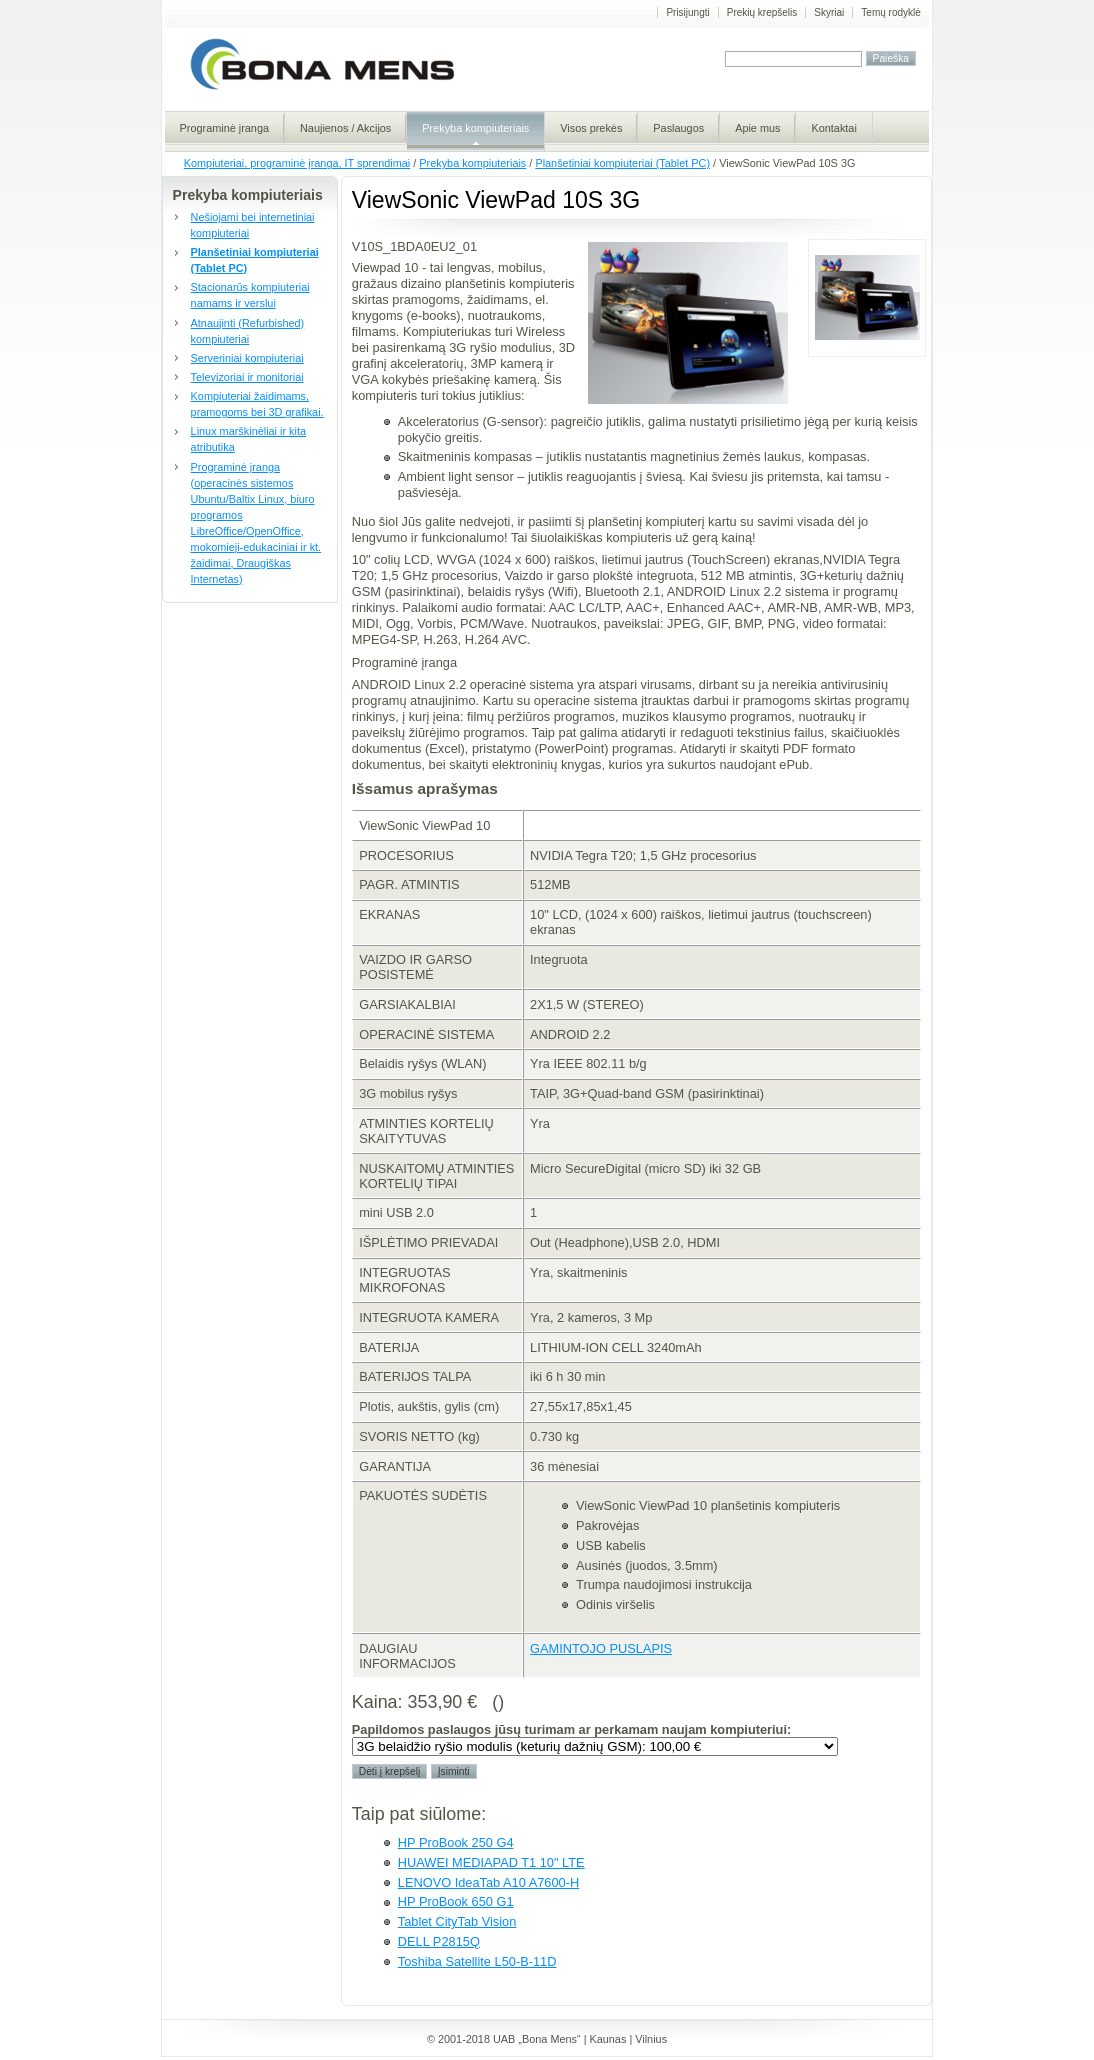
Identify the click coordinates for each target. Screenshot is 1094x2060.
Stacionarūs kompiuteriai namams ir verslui (250, 295)
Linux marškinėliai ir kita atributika (248, 439)
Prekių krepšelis (762, 12)
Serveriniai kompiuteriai (247, 358)
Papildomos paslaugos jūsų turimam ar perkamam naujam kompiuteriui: (571, 1729)
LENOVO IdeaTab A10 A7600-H (488, 1882)
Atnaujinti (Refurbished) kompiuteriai (248, 331)
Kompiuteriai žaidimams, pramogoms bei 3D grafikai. (257, 404)
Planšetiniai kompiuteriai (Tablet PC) (622, 163)
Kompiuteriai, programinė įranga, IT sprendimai (297, 163)
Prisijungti (687, 12)
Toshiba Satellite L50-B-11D (477, 1961)
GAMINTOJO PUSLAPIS (601, 1648)
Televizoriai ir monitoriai (247, 377)
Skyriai (829, 12)
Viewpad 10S (867, 298)
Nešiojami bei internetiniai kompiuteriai (253, 225)
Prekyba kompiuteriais (472, 163)
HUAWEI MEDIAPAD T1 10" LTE (491, 1862)
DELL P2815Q (439, 1941)
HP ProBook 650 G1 (456, 1901)
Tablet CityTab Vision (457, 1921)
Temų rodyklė (890, 12)
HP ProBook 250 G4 (456, 1842)
